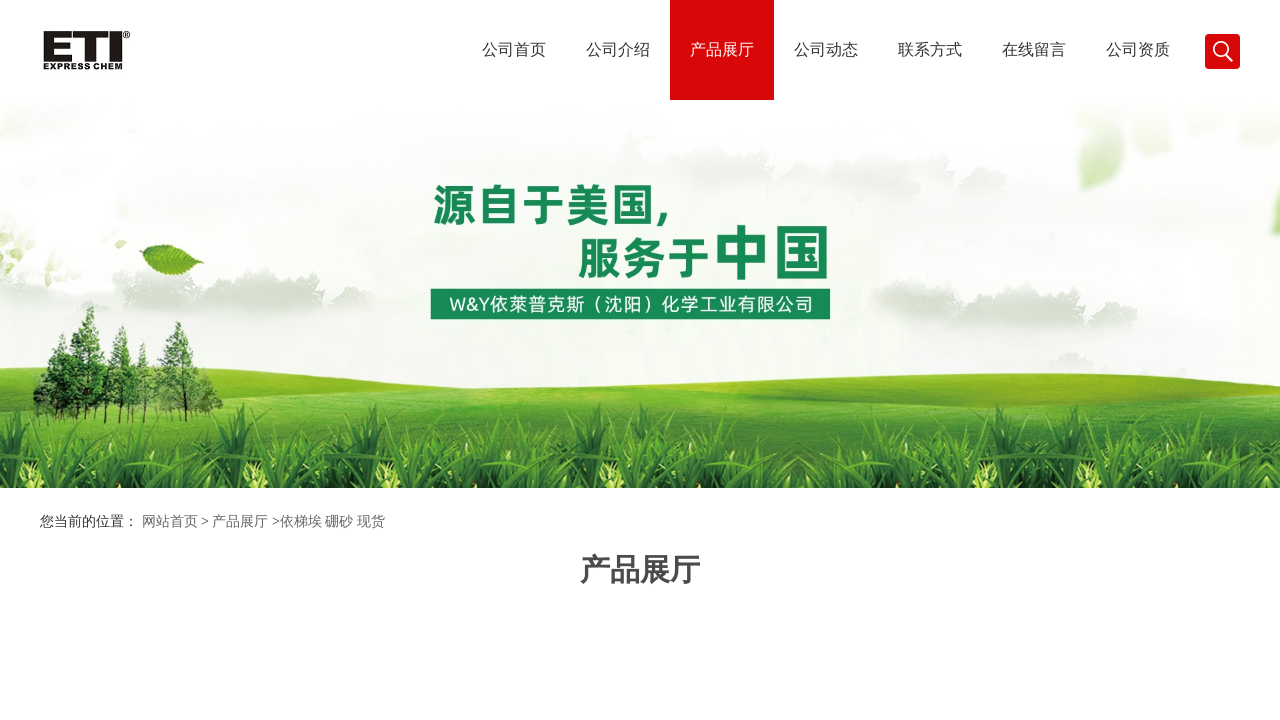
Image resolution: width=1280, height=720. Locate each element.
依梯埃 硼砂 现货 (332, 521)
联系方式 (930, 49)
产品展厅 (722, 49)
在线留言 (1034, 49)
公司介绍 (618, 49)
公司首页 (514, 49)
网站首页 (170, 521)
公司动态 (826, 49)
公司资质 (1138, 49)
